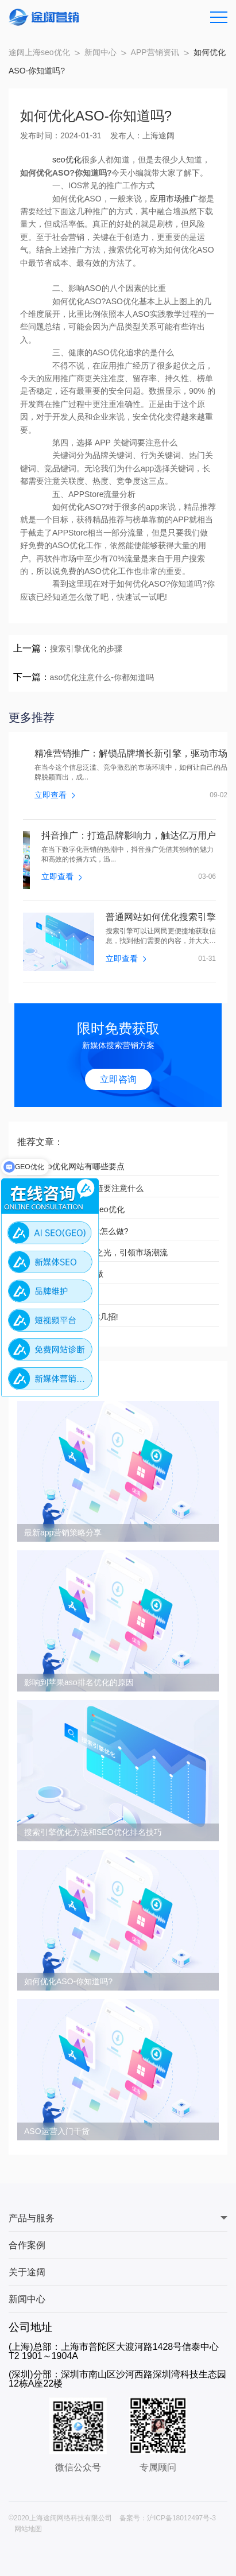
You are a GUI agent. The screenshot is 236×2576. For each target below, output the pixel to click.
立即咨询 (118, 1079)
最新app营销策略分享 (63, 1532)
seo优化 (67, 159)
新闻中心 (100, 52)
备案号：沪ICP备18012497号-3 (167, 2518)
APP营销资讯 (155, 52)
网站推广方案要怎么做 (63, 1273)
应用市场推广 (174, 198)
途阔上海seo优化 (39, 52)
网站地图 (28, 2529)
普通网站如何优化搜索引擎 (161, 917)
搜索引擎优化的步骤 (86, 648)
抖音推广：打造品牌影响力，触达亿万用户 (128, 835)
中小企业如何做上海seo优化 (74, 1209)
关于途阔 (27, 2272)
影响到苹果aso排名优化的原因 (79, 1682)
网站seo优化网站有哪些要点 (74, 1166)
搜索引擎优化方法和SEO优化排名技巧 (93, 1832)
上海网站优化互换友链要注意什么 (83, 1188)
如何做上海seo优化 (57, 1295)
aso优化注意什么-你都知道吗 (102, 677)
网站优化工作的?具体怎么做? (76, 1231)
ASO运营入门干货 (57, 2131)
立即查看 (54, 795)
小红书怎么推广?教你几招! (70, 1316)
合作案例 (27, 2245)
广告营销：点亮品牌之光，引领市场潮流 (95, 1252)
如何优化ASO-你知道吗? (68, 1981)
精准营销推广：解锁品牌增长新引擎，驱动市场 (130, 753)
